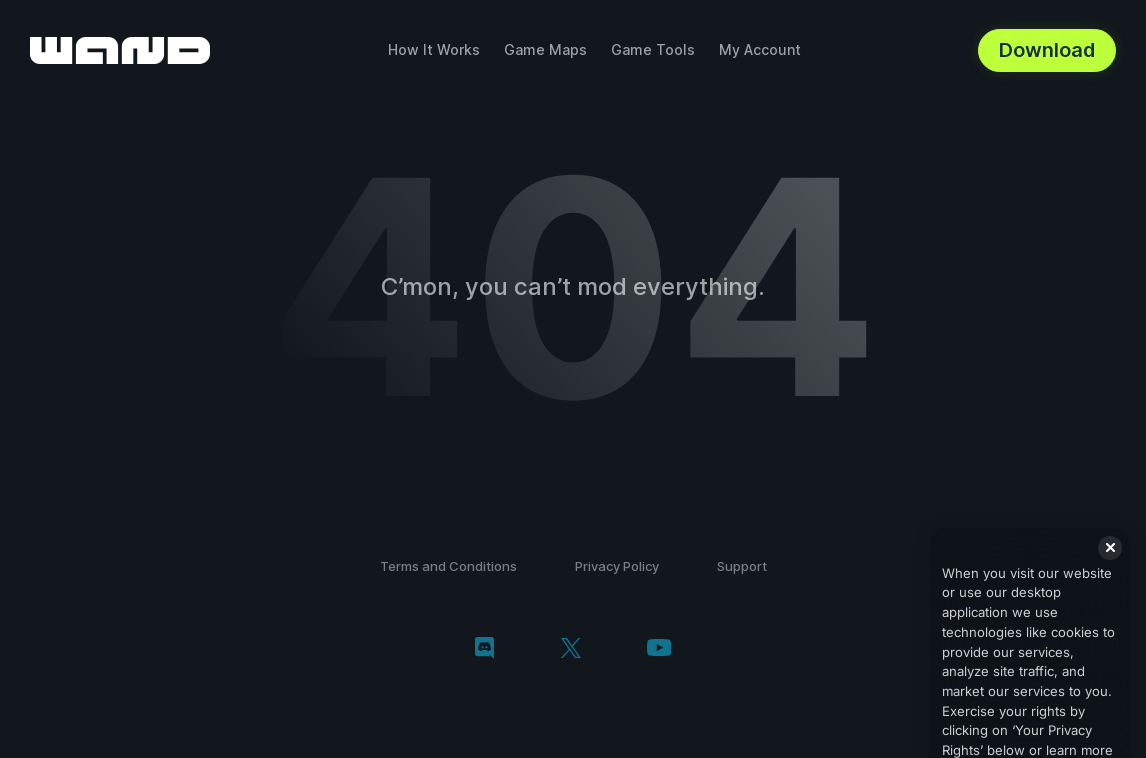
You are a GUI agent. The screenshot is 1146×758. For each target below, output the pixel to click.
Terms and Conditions (448, 566)
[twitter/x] (570, 650)
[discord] (484, 650)
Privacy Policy (617, 566)
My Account (760, 49)
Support (742, 566)
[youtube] (659, 649)
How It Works (434, 49)
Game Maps (545, 49)
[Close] (1110, 568)
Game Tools (653, 49)
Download (1047, 50)
